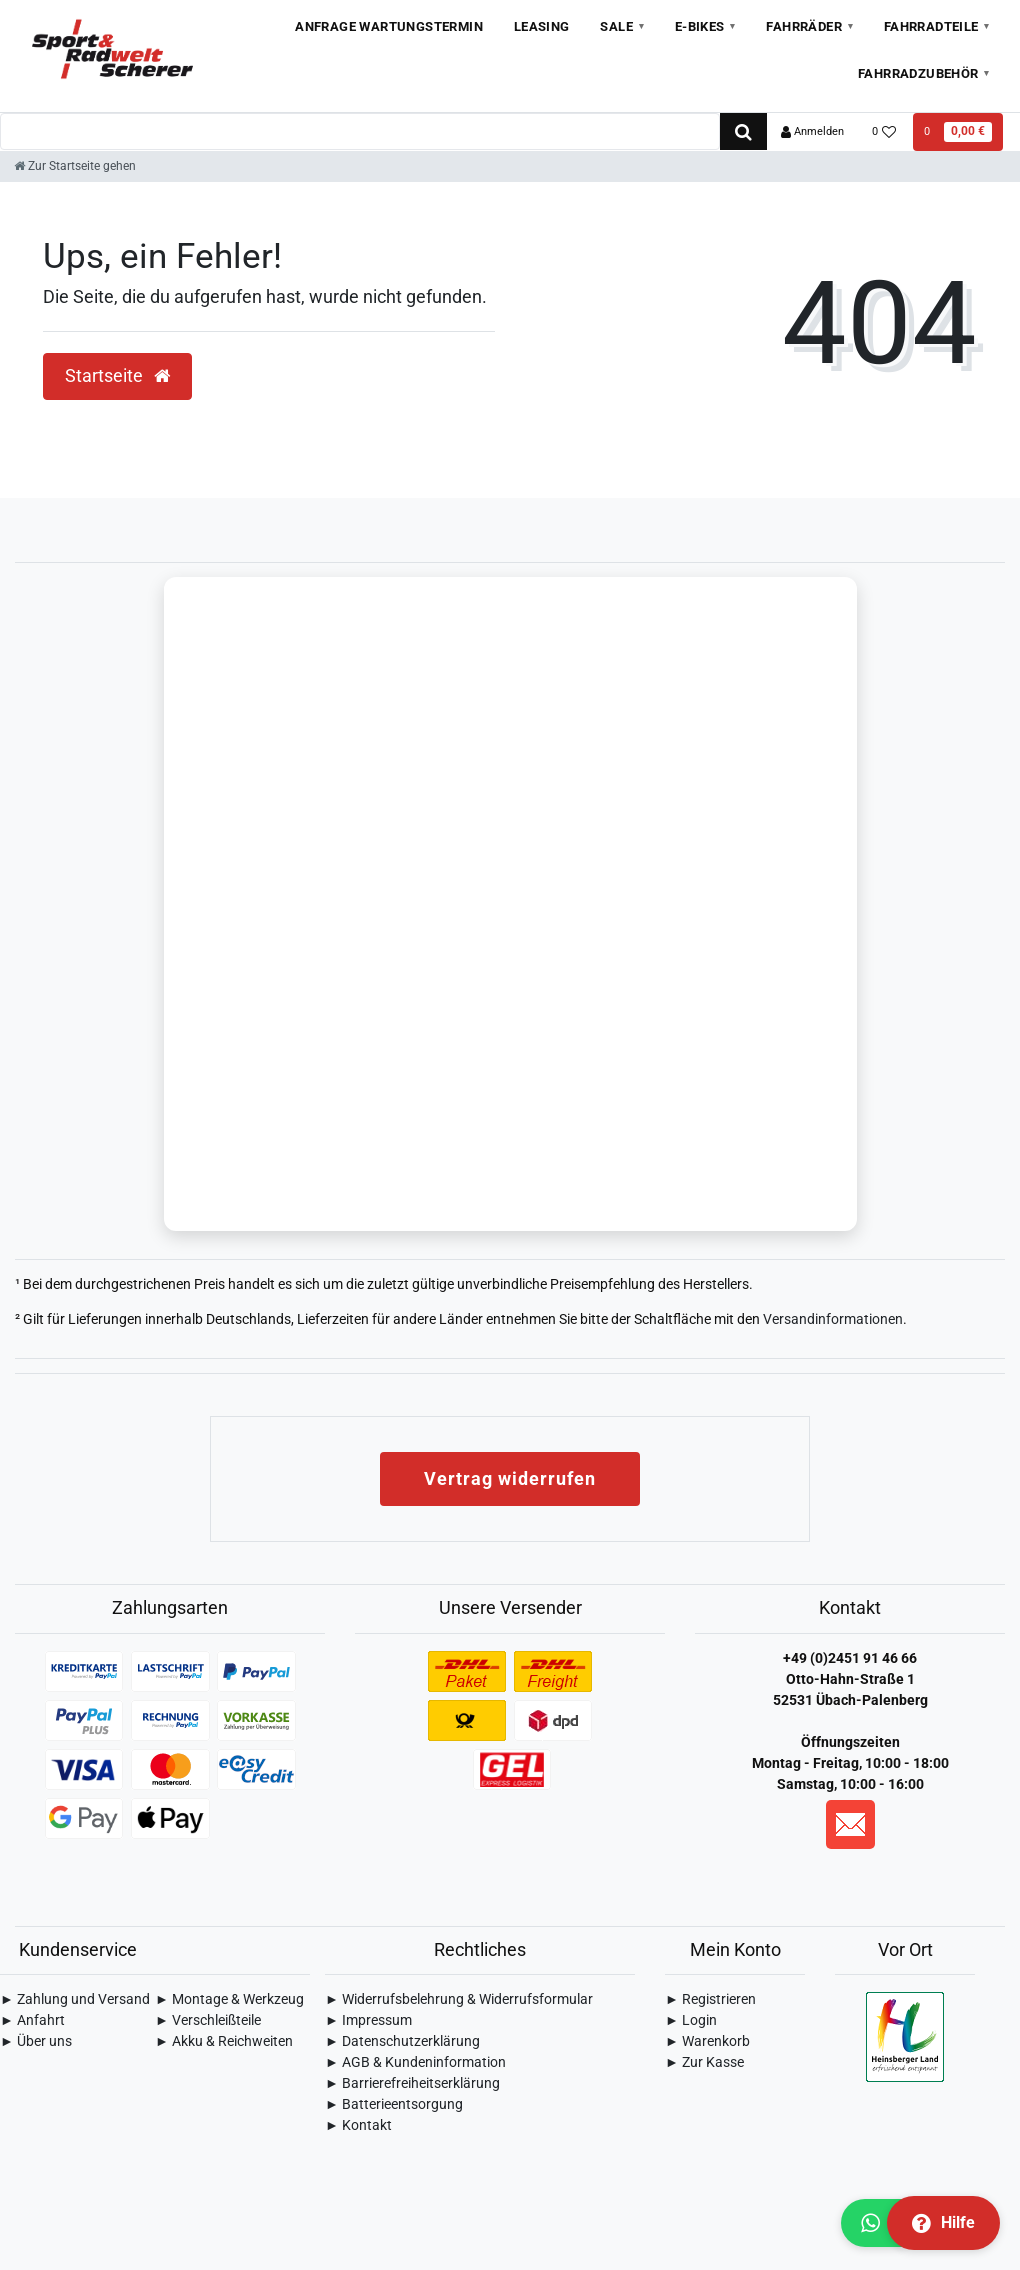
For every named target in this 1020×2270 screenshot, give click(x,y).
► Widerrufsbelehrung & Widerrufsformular (459, 1999)
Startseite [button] (117, 376)
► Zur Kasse (704, 2062)
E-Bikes (700, 26)
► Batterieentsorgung (394, 2104)
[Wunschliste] (884, 132)
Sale (616, 26)
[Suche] (743, 131)
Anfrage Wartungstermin (389, 26)
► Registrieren (710, 1999)
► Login (691, 2020)
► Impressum (368, 2020)
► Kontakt (358, 2125)
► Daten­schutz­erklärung (402, 2041)
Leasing (542, 26)
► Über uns (36, 2041)
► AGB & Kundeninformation (415, 2062)
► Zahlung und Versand (75, 1999)
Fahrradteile (931, 26)
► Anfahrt (32, 2020)
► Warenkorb (707, 2041)
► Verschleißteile (208, 2020)
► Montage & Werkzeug (229, 1999)
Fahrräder (804, 26)
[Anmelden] (812, 132)
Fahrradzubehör (918, 73)
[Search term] (360, 131)
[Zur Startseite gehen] (75, 166)
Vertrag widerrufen (510, 1478)
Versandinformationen (833, 1319)
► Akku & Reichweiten (224, 2041)
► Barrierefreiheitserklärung (412, 2083)
